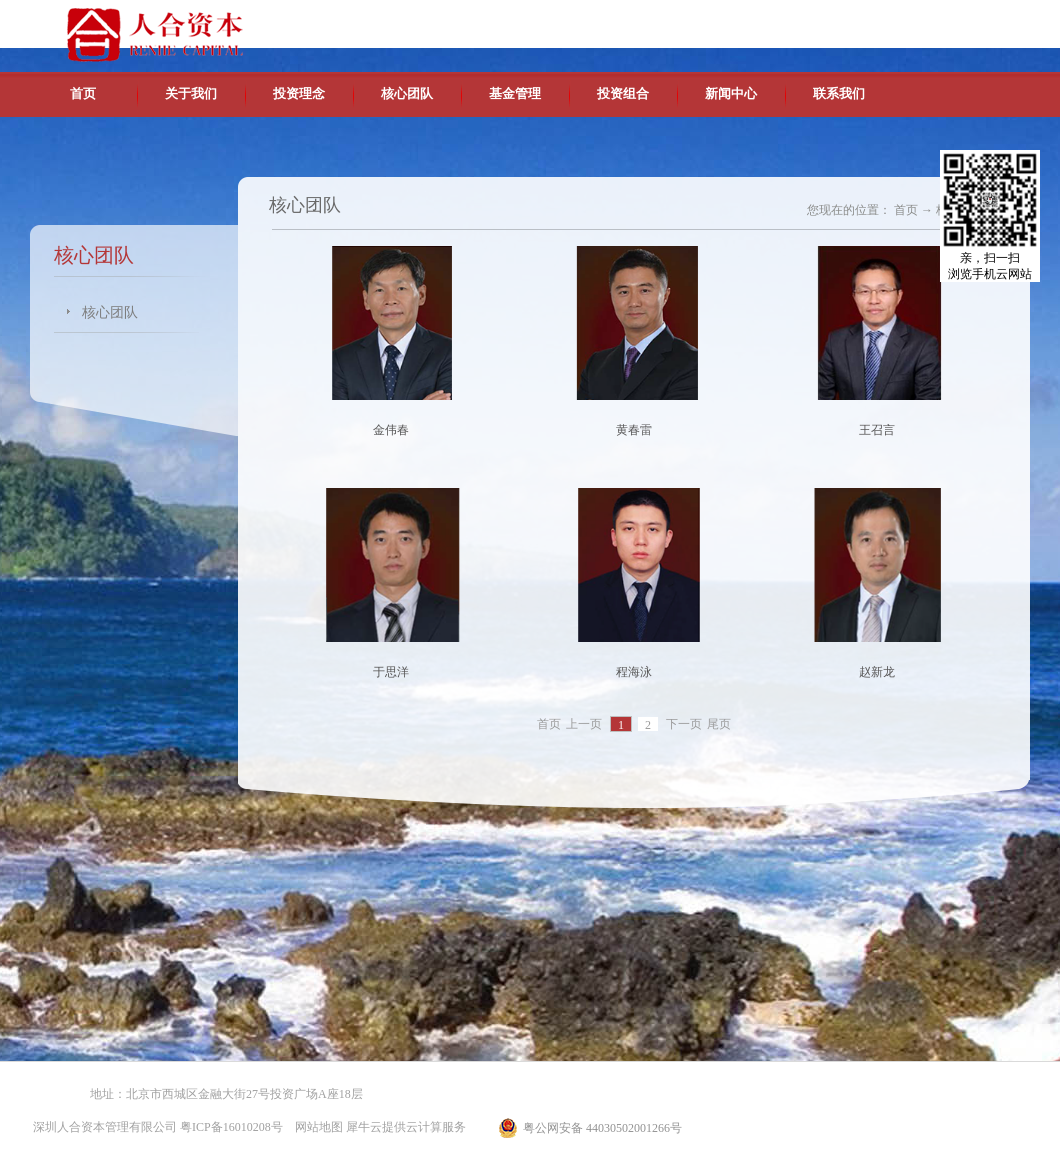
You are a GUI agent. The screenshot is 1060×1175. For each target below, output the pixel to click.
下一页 (684, 725)
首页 (83, 93)
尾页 (719, 725)
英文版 (885, 20)
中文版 (839, 20)
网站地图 (316, 1127)
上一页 (584, 725)
